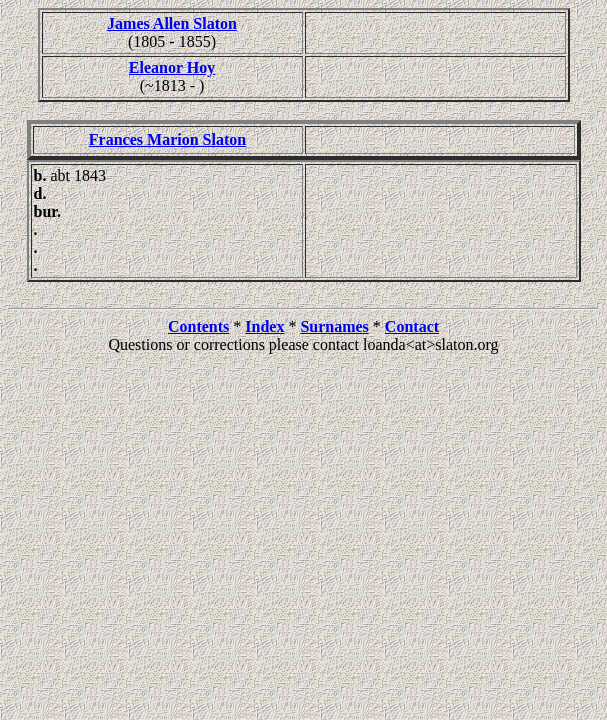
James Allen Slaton (172, 23)
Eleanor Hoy (172, 67)
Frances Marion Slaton (167, 139)
